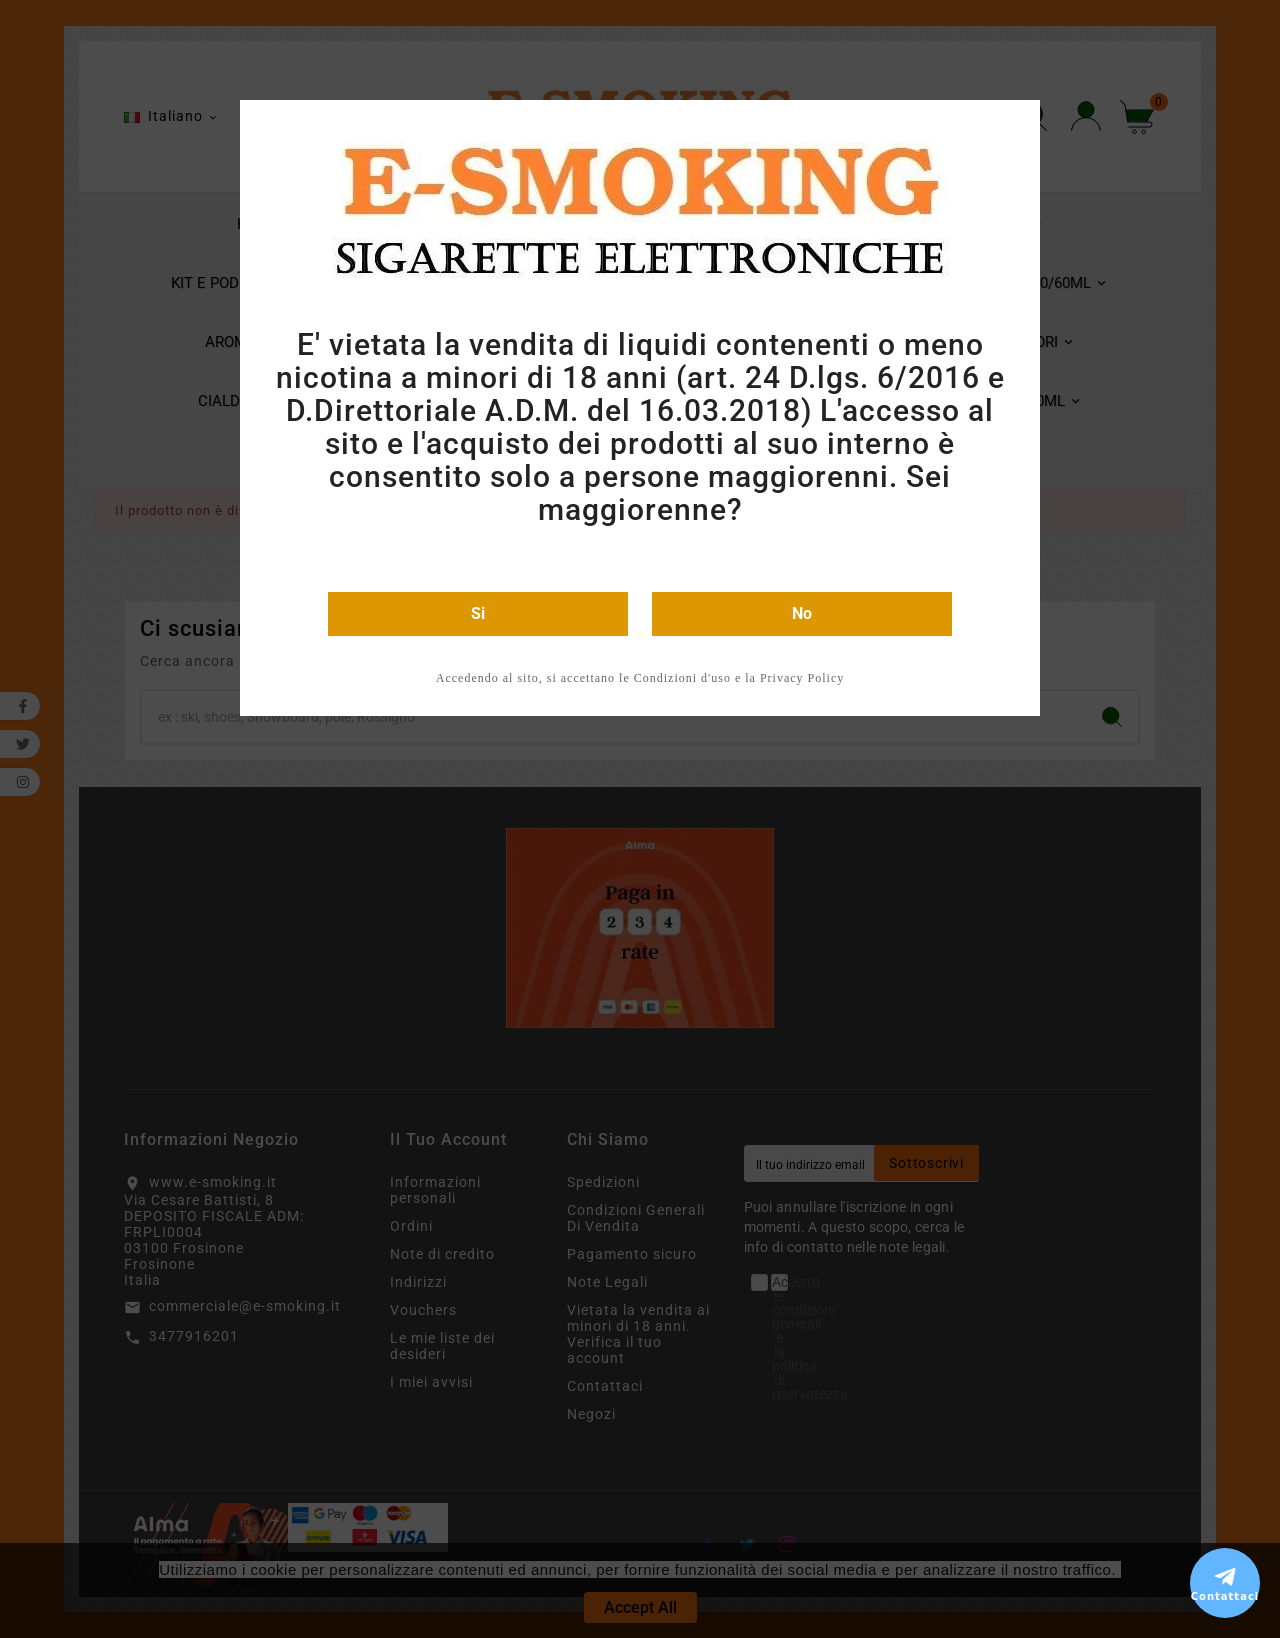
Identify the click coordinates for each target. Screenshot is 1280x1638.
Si (478, 613)
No (802, 613)
